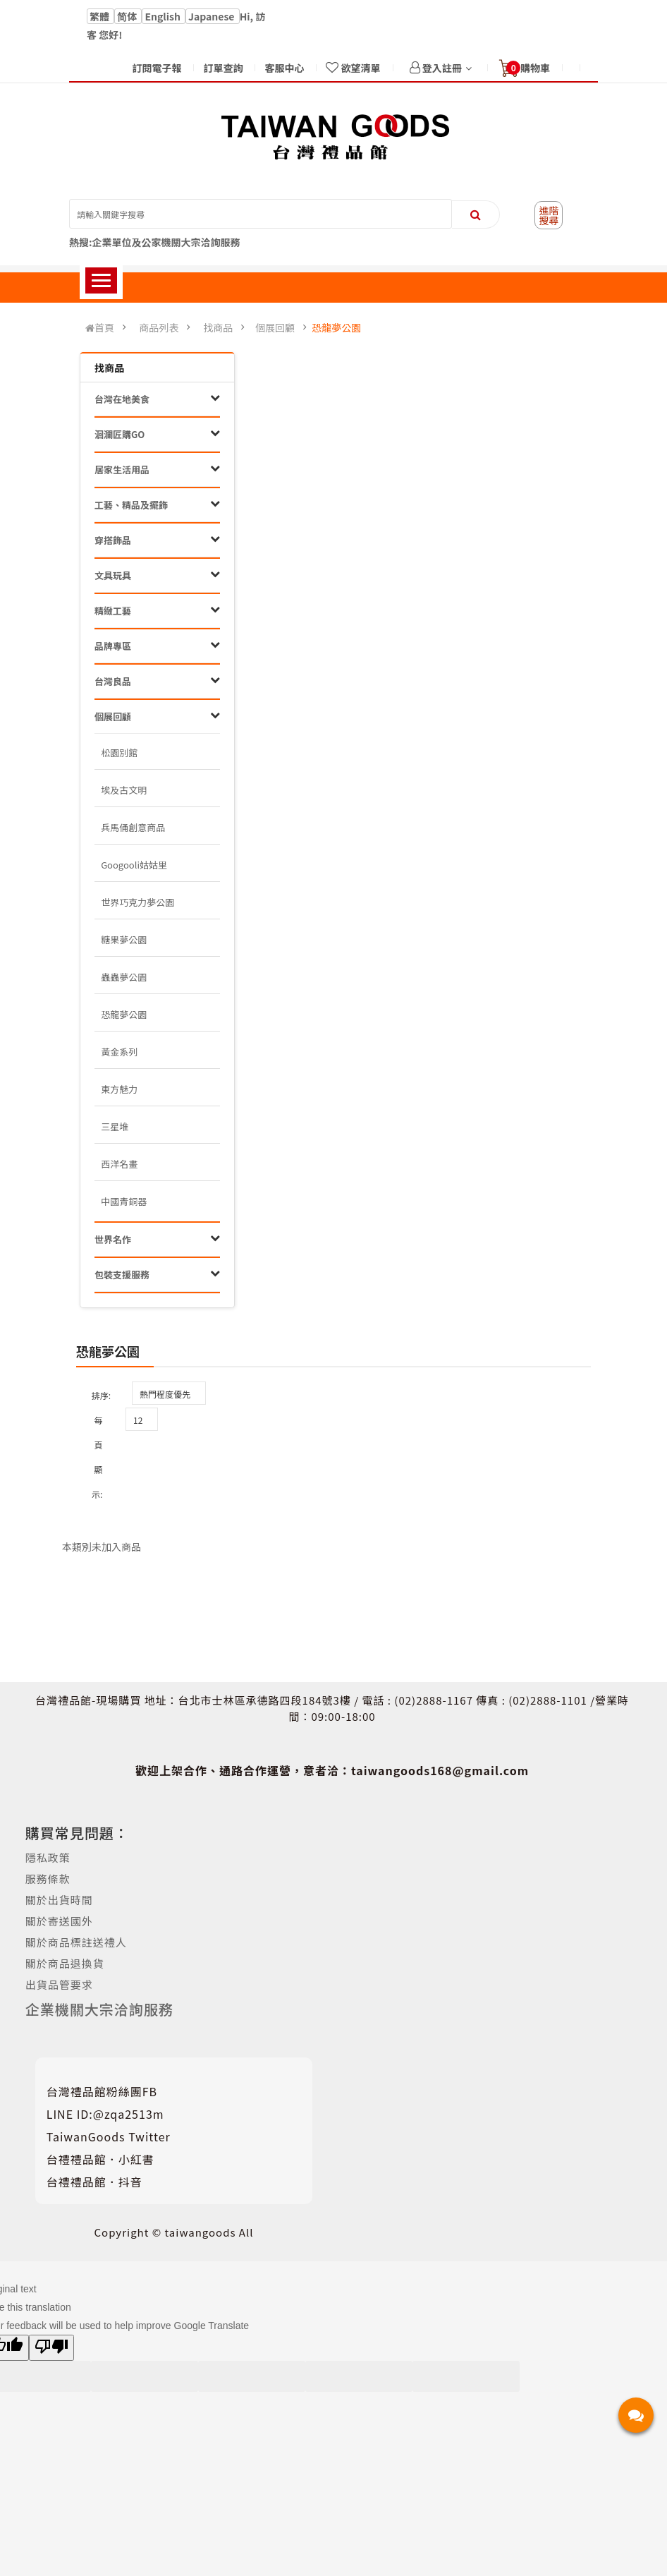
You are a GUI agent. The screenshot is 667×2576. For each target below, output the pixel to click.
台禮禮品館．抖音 (94, 2181)
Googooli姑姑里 (134, 864)
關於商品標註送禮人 (76, 1942)
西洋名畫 (119, 1164)
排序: (101, 1395)
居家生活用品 (121, 469)
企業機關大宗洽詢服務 (99, 2009)
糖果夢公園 (124, 939)
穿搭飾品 (112, 540)
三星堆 (114, 1126)
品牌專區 (112, 646)
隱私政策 (48, 1857)
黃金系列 (119, 1051)
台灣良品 (112, 681)
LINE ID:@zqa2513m (105, 2113)
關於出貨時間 (59, 1899)
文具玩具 (112, 575)
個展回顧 (275, 327)
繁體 (100, 16)
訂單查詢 (223, 68)
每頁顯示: (97, 1457)
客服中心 (284, 68)
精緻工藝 (112, 610)
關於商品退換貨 (64, 1963)
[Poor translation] (51, 2348)
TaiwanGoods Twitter (109, 2136)
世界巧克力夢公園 (137, 902)
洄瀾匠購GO (119, 434)
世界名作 (112, 1239)
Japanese (212, 16)
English (164, 16)
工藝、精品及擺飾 (131, 505)
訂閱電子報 (156, 68)
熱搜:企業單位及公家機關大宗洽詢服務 (154, 242)
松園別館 (119, 752)
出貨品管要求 (59, 1984)
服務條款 (48, 1878)
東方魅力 (119, 1089)
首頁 (99, 327)
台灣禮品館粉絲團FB (102, 2091)
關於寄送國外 (59, 1920)
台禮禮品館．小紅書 (100, 2159)
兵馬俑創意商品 (133, 827)
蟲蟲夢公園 (124, 977)
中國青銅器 (124, 1201)
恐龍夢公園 (336, 327)
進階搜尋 (548, 215)
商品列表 (158, 327)
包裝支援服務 (121, 1274)
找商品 (218, 327)
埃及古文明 (124, 790)
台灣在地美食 (121, 399)
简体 (128, 16)
